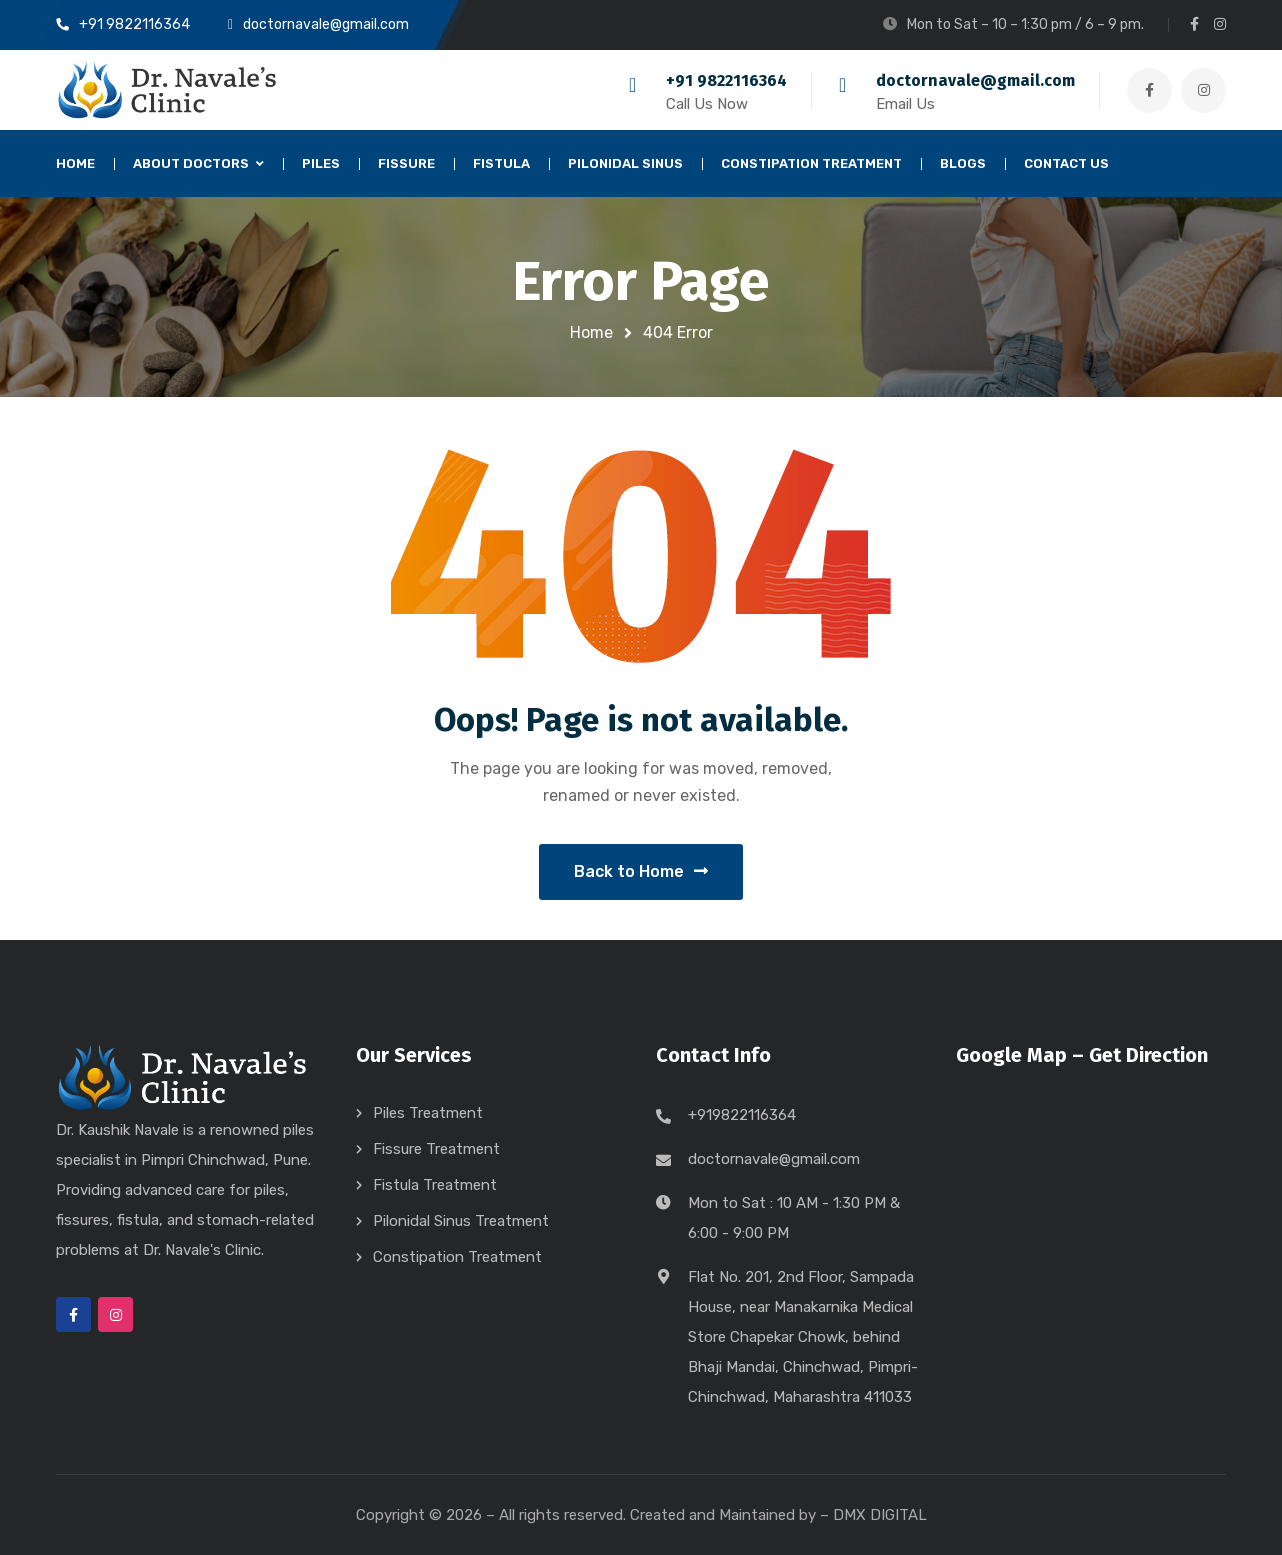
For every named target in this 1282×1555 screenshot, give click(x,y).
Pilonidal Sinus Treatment (461, 1221)
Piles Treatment (428, 1113)
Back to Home (641, 871)
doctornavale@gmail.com (975, 80)
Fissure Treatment (436, 1149)
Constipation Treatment (457, 1257)
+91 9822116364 (726, 80)
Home (591, 332)
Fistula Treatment (435, 1185)
